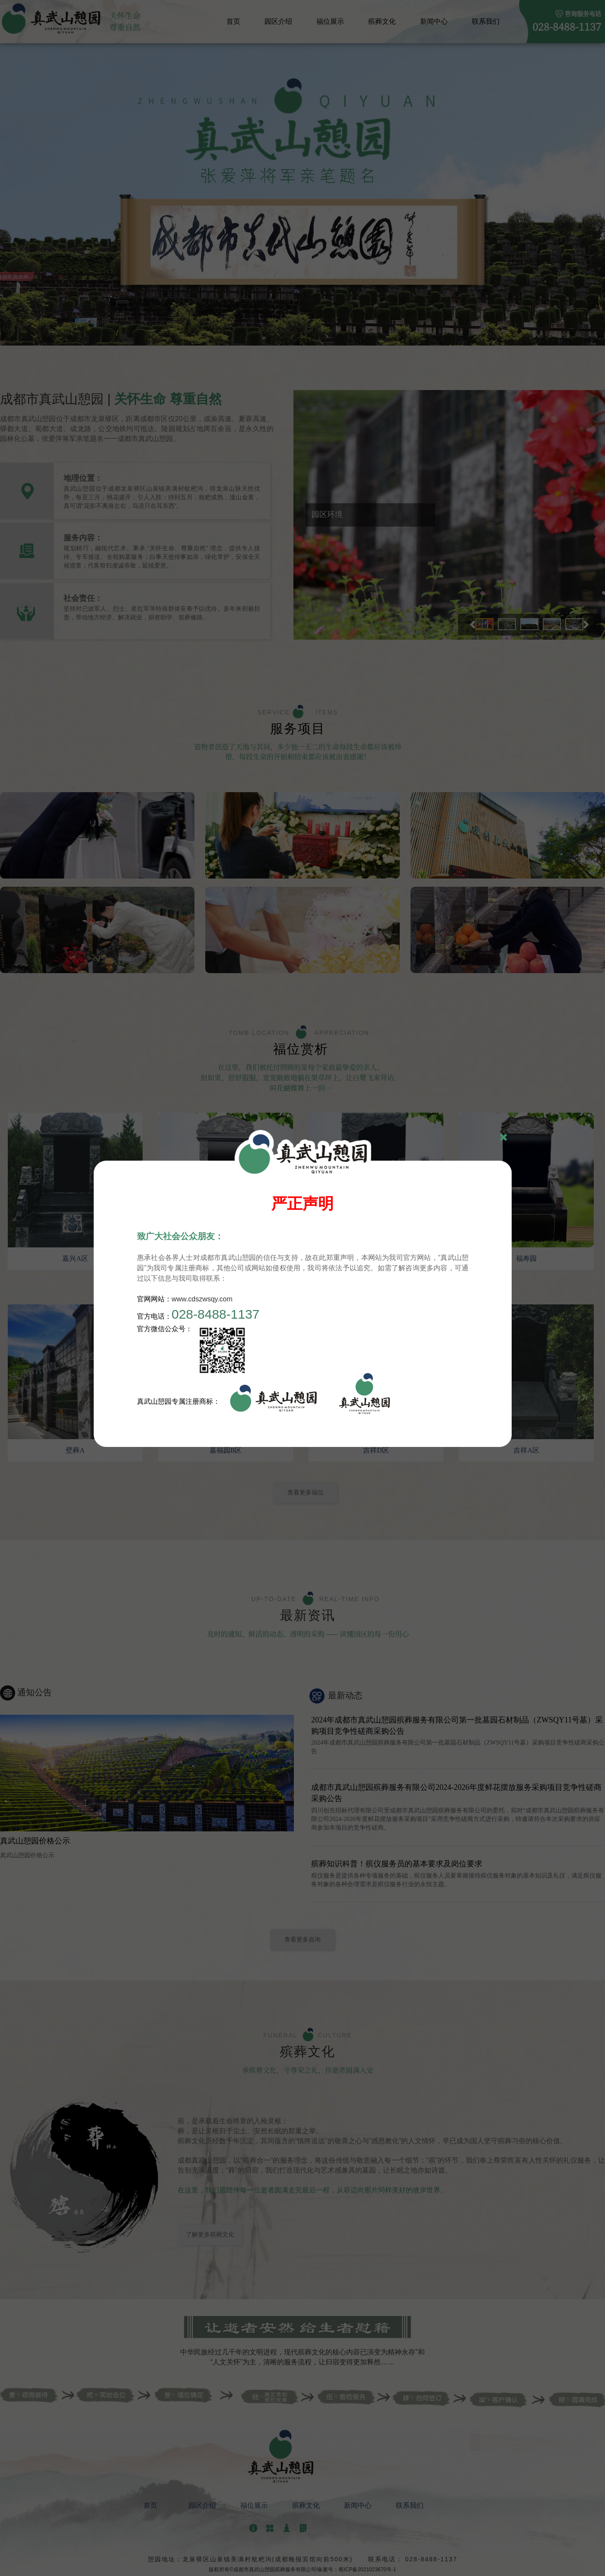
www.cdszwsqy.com (202, 1299)
